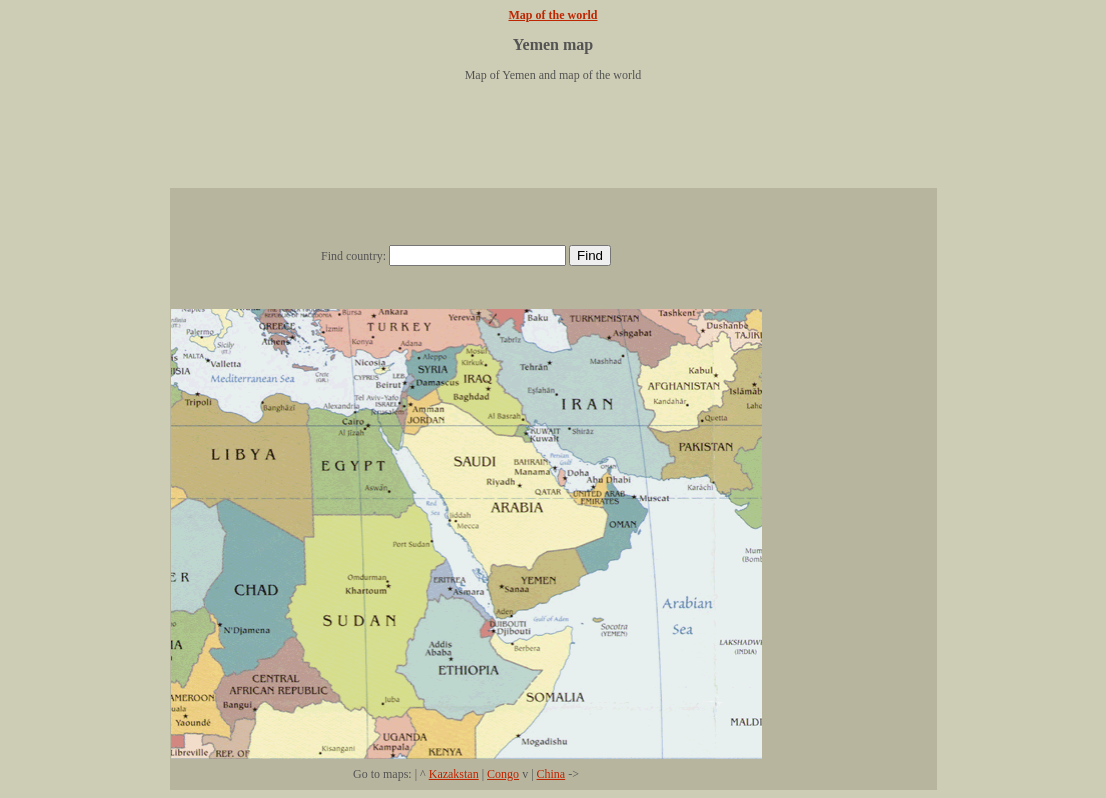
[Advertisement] (553, 143)
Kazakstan (454, 774)
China (551, 774)
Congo (503, 774)
